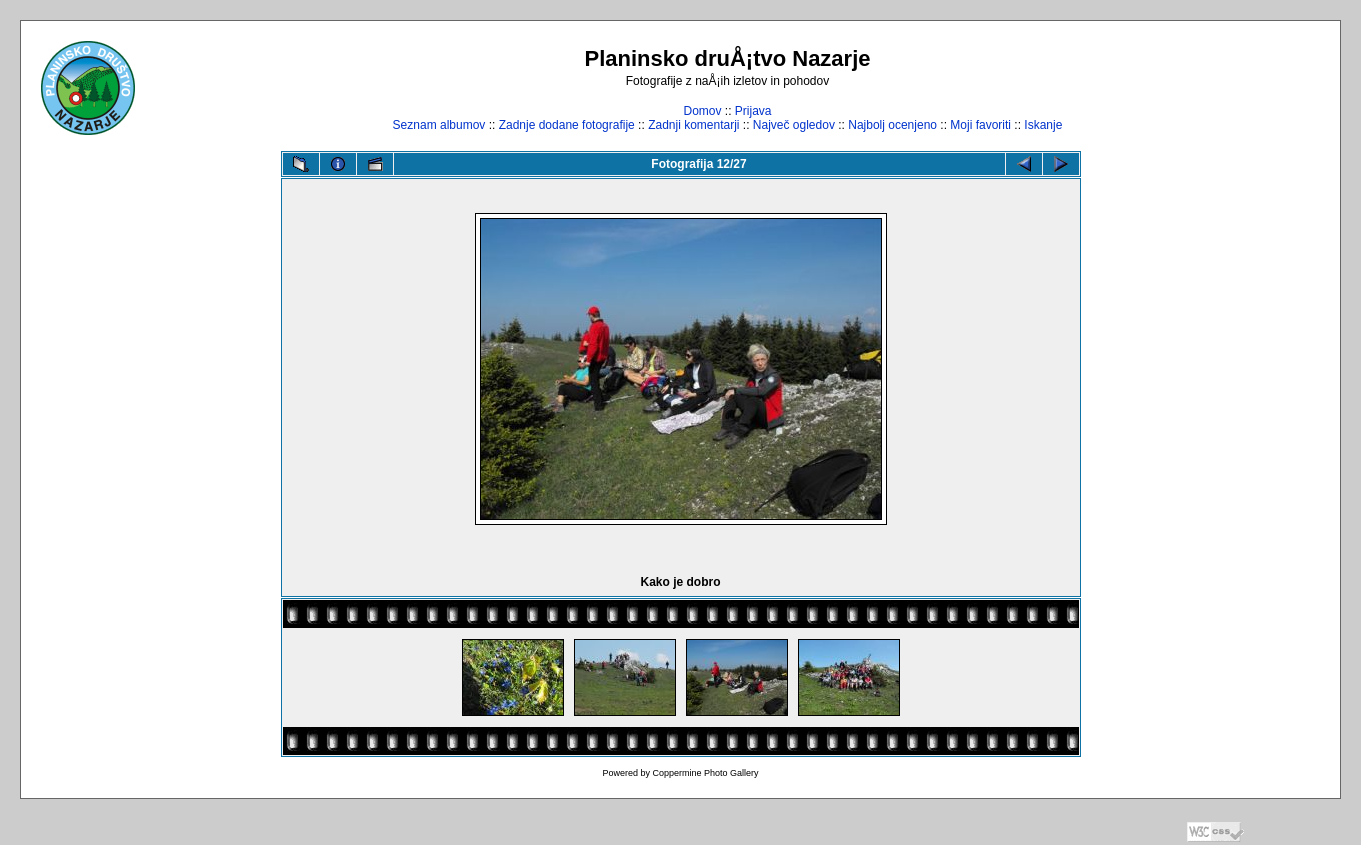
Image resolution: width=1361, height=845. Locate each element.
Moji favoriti (980, 125)
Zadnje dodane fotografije (567, 125)
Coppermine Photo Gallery (705, 773)
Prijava (753, 111)
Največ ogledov (794, 125)
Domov (702, 111)
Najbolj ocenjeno (892, 125)
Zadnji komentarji (693, 125)
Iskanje (1043, 125)
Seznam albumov (439, 125)
